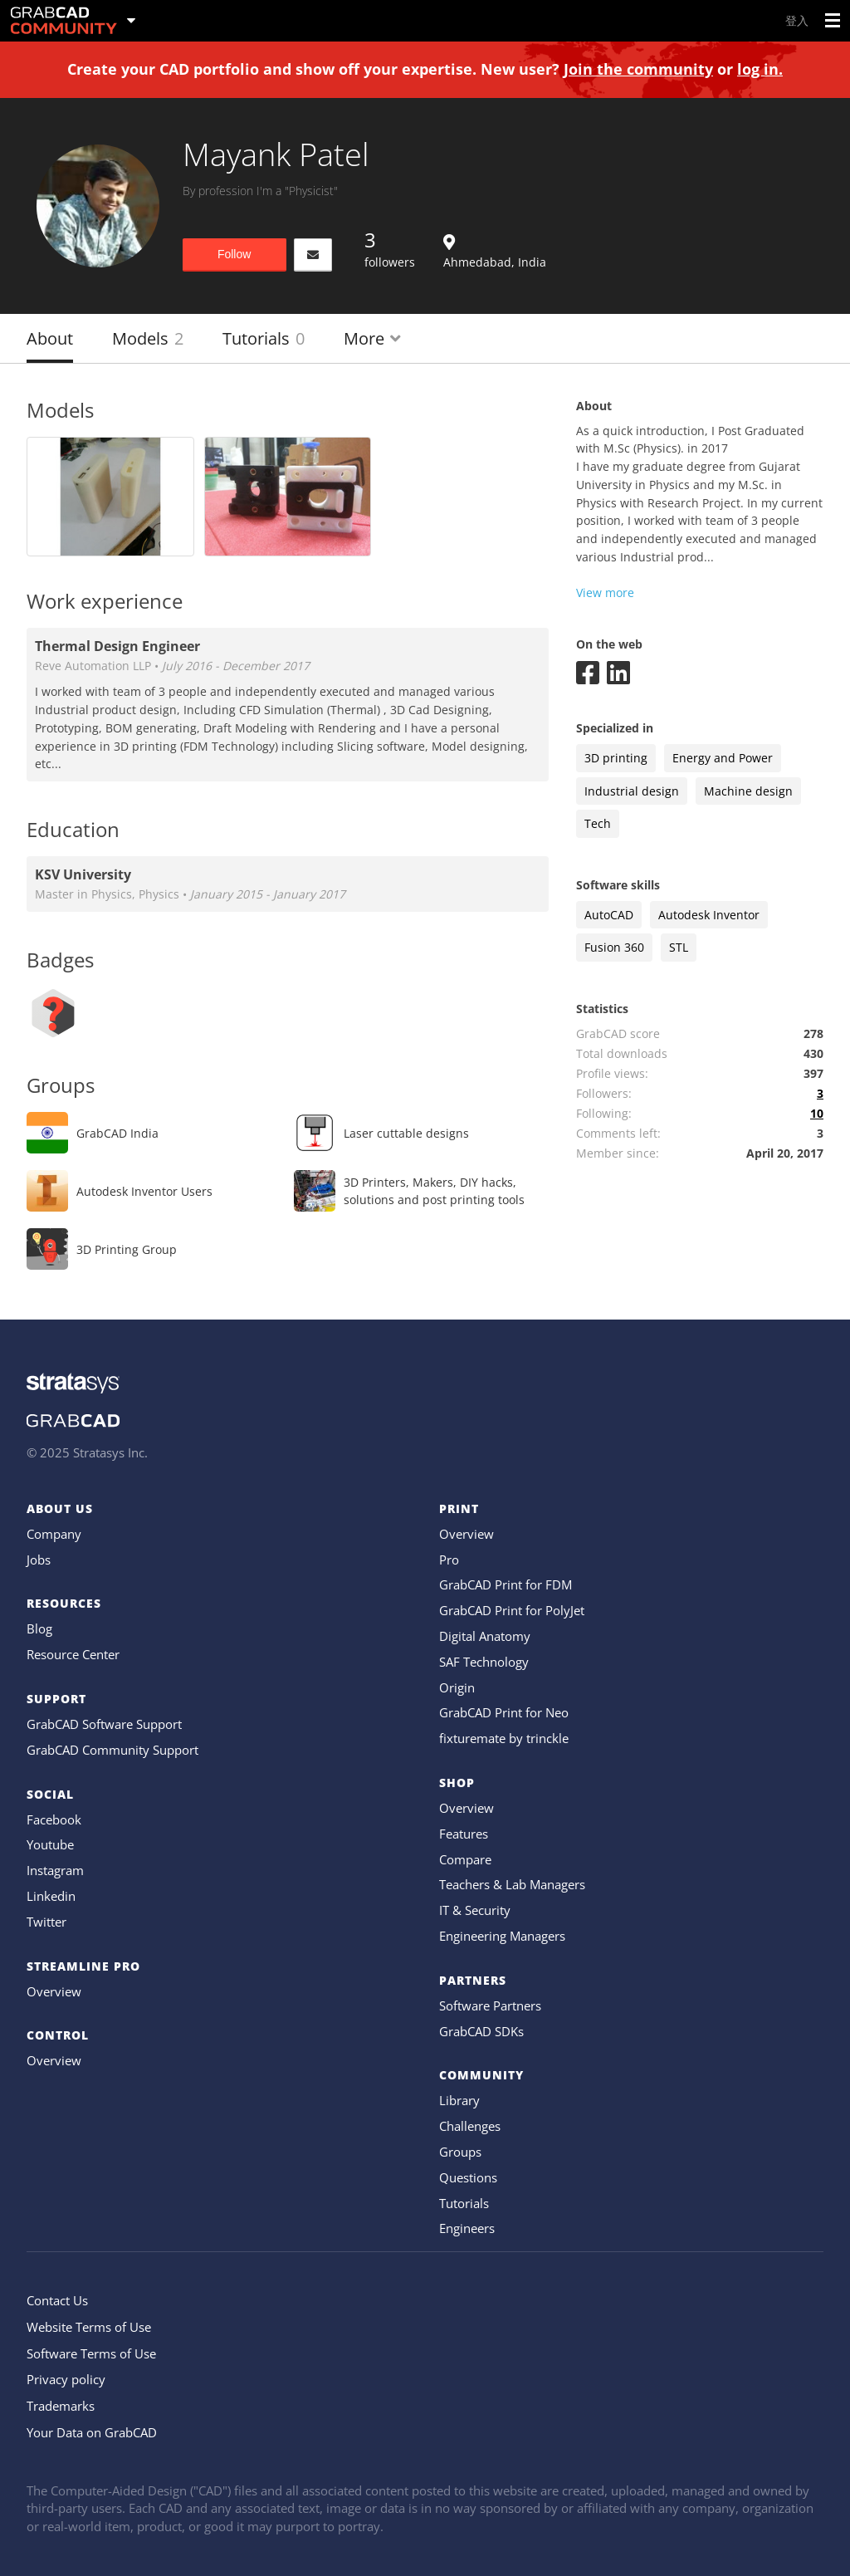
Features (463, 1833)
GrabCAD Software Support (104, 1724)
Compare (465, 1859)
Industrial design (631, 791)
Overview (54, 1991)
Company (54, 1534)
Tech (597, 823)
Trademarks (61, 2405)
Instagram (55, 1870)
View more (605, 592)
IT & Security (474, 1910)
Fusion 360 (614, 947)
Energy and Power (722, 758)
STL (678, 947)
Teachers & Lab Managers (512, 1884)
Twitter (46, 1921)
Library (459, 2100)
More (372, 338)
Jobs (39, 1559)
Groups (460, 2151)
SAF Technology (484, 1661)
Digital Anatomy (484, 1636)
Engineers (467, 2228)
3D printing (615, 758)
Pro (449, 1559)
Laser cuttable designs (406, 1133)
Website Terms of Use (89, 2327)
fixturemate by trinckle (504, 1738)
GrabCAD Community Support (112, 1749)
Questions (468, 2177)
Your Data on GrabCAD (92, 2432)
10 (816, 1113)
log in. (760, 69)
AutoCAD (608, 915)
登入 (796, 20)
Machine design (748, 791)
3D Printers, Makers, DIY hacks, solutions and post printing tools (434, 1191)
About (50, 338)
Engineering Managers (502, 1935)
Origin (457, 1687)
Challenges (470, 2126)
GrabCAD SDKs (481, 2031)
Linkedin (51, 1896)
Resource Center (73, 1654)
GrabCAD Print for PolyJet (511, 1610)
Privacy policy (66, 2379)
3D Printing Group (126, 1249)
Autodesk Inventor (709, 915)
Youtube (50, 1844)
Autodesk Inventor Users (144, 1191)
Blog (39, 1628)
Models (147, 338)
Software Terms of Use (91, 2353)
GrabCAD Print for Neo (504, 1712)
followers (389, 248)
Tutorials (263, 338)
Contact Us (57, 2300)
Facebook (54, 1819)
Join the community (638, 69)
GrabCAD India (117, 1133)
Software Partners (490, 2005)
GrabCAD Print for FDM (505, 1584)
